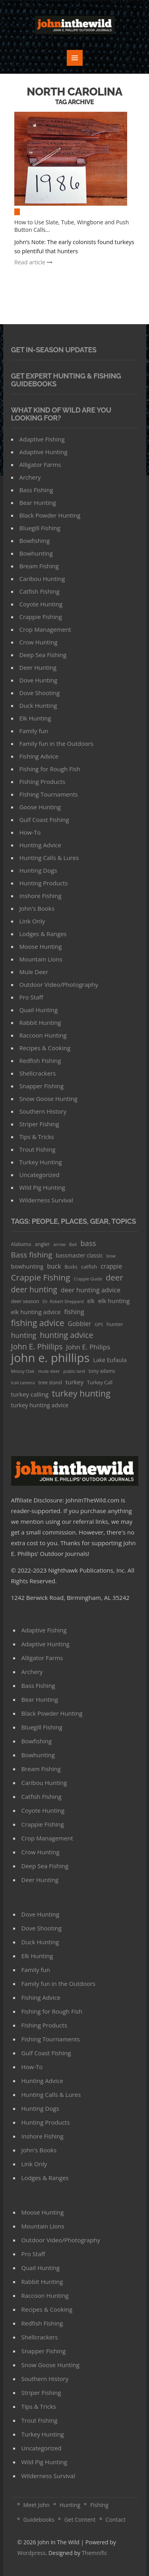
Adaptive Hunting (43, 452)
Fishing (99, 2505)
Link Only (32, 921)
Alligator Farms (40, 464)
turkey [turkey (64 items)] (74, 1382)
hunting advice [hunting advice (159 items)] (66, 1335)
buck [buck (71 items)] (54, 1266)
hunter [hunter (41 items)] (114, 1324)
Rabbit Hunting (40, 1022)
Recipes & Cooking (45, 1048)
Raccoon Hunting (43, 1035)
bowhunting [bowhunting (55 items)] (27, 1266)
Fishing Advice (38, 756)
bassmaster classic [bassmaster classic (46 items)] (79, 1255)
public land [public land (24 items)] (74, 1371)
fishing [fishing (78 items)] (74, 1311)
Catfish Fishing (39, 591)
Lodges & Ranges (43, 934)
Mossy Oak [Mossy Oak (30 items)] (23, 1371)
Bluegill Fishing (40, 528)
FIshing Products (42, 781)
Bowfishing (34, 541)
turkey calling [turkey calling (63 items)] (29, 1394)
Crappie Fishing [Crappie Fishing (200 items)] (40, 1277)
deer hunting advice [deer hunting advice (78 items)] (91, 1290)
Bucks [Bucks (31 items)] (70, 1266)
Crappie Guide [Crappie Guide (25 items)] (88, 1279)
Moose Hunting (40, 946)
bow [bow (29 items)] (111, 1256)
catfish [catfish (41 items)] (89, 1266)
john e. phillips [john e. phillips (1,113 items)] (50, 1358)
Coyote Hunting (41, 604)
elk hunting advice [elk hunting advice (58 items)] (36, 1312)
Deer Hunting (38, 667)
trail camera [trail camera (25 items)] (23, 1382)
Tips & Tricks (36, 1137)
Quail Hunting (38, 1010)
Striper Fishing (39, 1124)
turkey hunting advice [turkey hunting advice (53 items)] (40, 1405)
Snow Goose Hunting (48, 1099)
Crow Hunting (38, 642)
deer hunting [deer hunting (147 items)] (34, 1289)
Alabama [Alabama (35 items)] (21, 1244)
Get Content (80, 2519)
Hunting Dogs (38, 870)
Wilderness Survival (46, 1200)
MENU (75, 58)
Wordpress (31, 2553)
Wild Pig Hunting (42, 1187)
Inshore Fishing (40, 896)
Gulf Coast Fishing (44, 820)
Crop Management (45, 629)
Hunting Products (43, 883)
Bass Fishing (36, 490)
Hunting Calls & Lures (49, 858)
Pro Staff (31, 997)
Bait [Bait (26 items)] (73, 1244)
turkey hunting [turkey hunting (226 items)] (81, 1393)
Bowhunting (36, 553)
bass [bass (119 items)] (88, 1243)
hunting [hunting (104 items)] (24, 1335)
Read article (33, 262)
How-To (30, 832)
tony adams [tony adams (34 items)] (102, 1371)
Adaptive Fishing (42, 439)
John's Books (37, 908)
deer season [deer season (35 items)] (25, 1301)
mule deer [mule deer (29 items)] (49, 1371)
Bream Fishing (39, 566)
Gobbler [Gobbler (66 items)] (79, 1323)
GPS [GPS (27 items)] (99, 1324)
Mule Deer (33, 972)
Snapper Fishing (41, 1086)
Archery (30, 477)
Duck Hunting (38, 705)
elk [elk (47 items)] (91, 1301)
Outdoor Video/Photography (58, 984)
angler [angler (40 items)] (42, 1244)
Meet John (36, 2505)
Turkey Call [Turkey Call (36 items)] (99, 1382)
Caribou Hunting (42, 579)
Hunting (70, 2505)
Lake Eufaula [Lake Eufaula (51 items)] (109, 1360)
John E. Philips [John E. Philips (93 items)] (88, 1346)
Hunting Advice (40, 845)
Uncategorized (39, 1175)
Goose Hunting (40, 807)
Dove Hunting (38, 680)
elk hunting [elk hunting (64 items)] (114, 1301)
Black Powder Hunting (50, 515)
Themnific (94, 2553)
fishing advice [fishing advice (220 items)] (37, 1322)
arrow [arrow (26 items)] (60, 1244)
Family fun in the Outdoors (56, 743)
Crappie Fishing (40, 617)
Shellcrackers (37, 1073)
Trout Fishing (37, 1149)
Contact (116, 2519)
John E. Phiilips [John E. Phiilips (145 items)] (37, 1346)
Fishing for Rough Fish (50, 769)
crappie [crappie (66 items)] (111, 1266)
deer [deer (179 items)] (114, 1277)
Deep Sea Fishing (43, 655)
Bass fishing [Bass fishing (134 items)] (31, 1255)
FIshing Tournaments (48, 794)
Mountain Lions (40, 959)
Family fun (33, 731)
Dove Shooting (39, 693)
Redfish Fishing (40, 1060)
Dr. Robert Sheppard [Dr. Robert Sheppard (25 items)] (63, 1301)
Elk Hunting (35, 718)
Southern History (43, 1111)
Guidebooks (38, 2519)
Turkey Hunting (40, 1162)
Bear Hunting (37, 502)
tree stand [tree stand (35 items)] (50, 1382)
